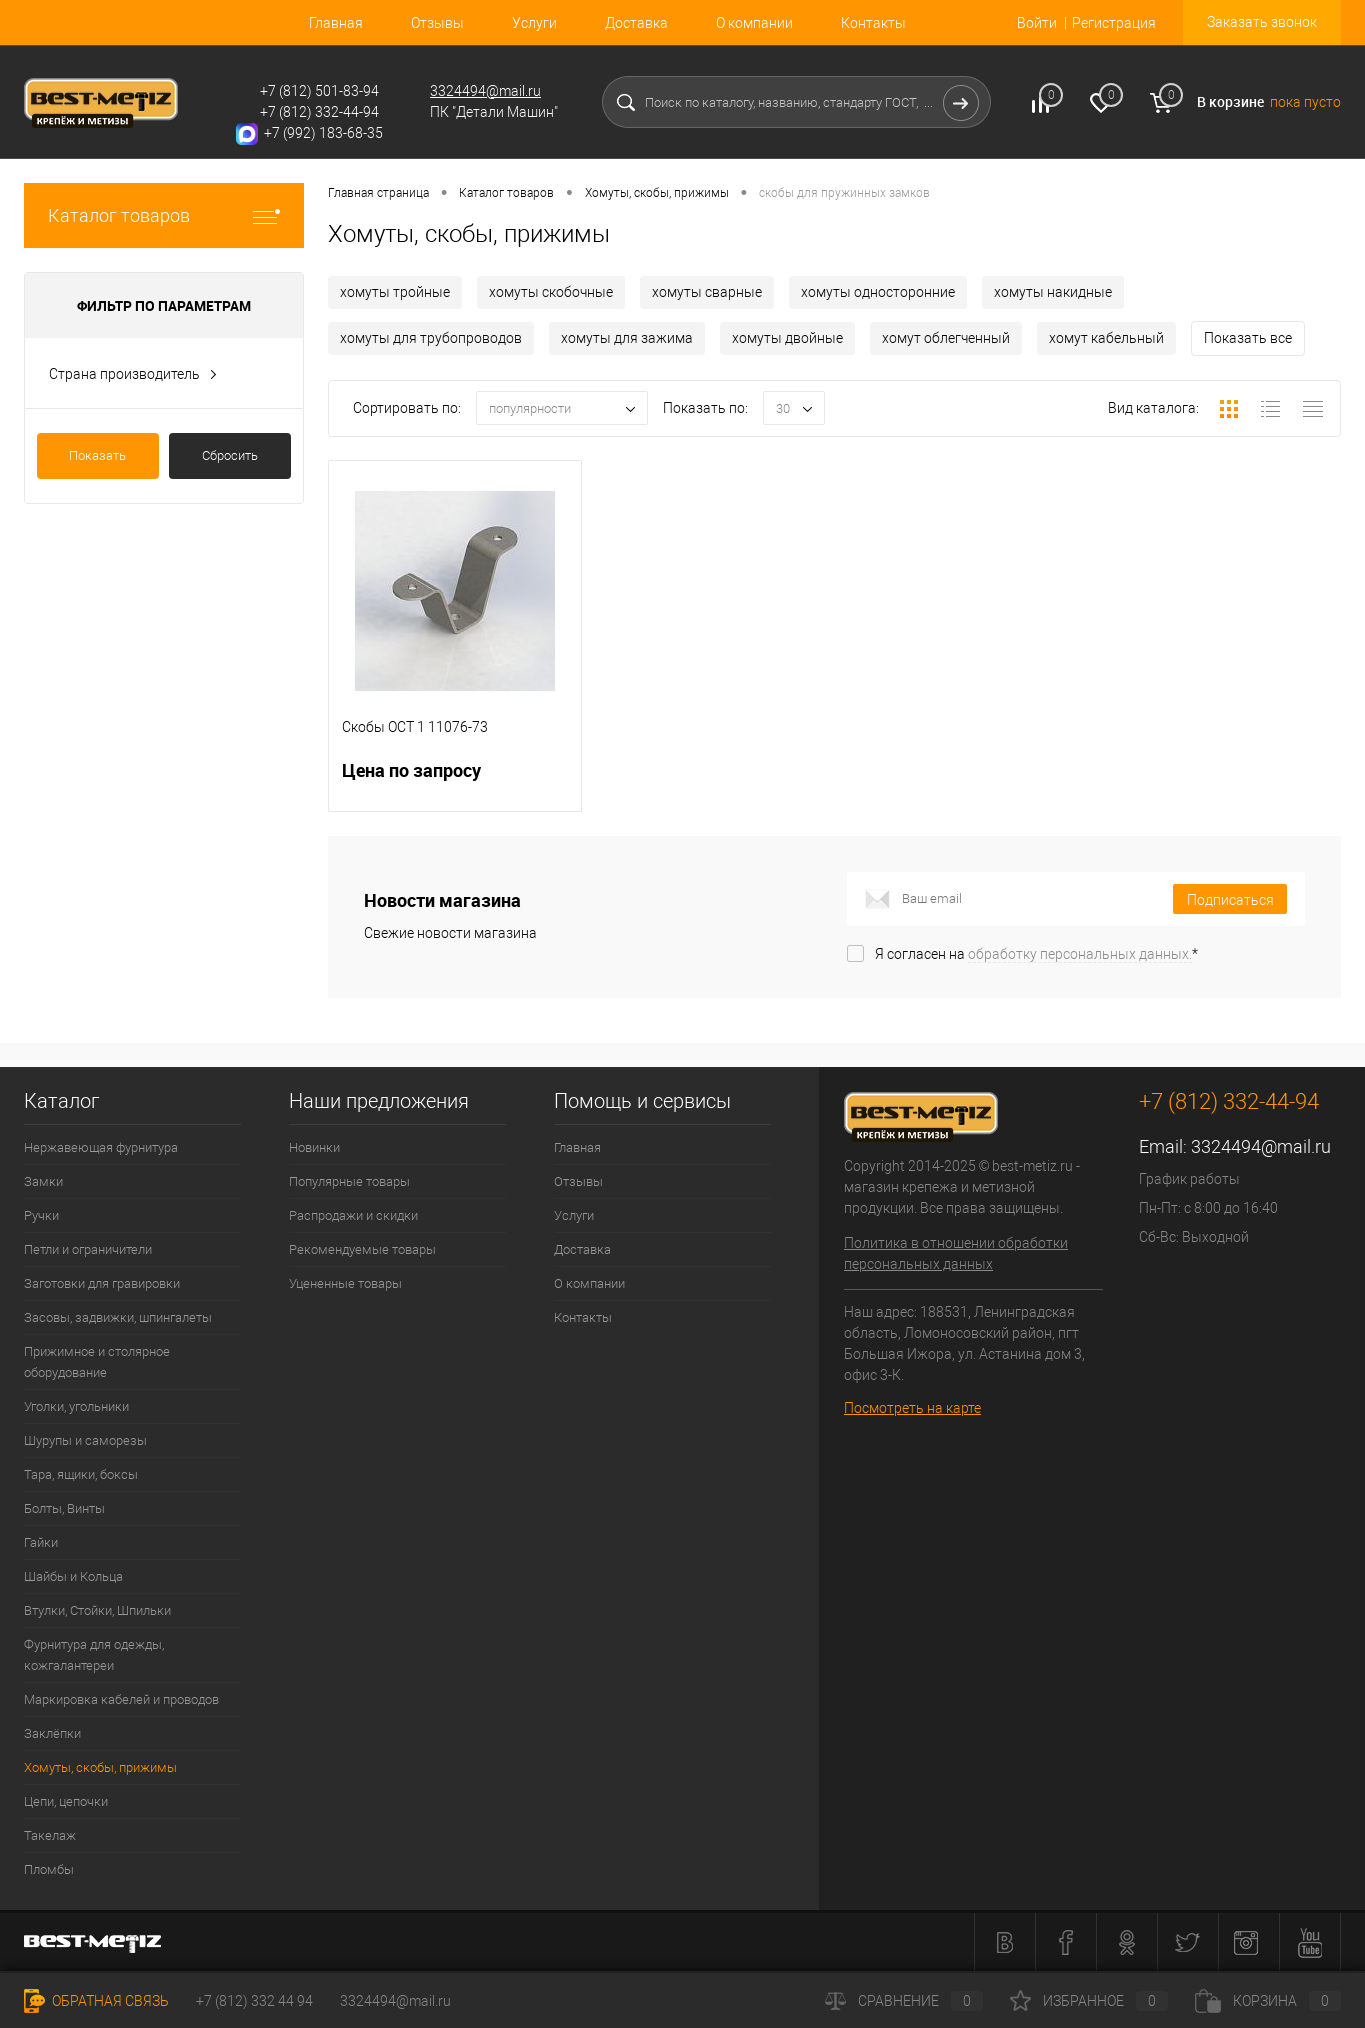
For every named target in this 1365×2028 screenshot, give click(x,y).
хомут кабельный (1106, 338)
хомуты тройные (395, 292)
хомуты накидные (1053, 292)
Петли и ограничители (88, 1249)
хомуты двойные (787, 338)
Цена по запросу (455, 782)
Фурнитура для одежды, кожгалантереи (94, 1655)
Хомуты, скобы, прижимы (100, 1767)
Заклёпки (52, 1733)
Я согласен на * (1036, 954)
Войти (1037, 23)
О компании (754, 23)
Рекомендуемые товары (362, 1249)
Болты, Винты (64, 1508)
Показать (97, 455)
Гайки (41, 1542)
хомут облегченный (946, 338)
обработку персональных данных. (1080, 954)
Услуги (534, 23)
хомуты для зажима (627, 338)
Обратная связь (96, 2001)
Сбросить (230, 455)
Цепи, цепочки (66, 1801)
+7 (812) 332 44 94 (254, 2001)
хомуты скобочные (551, 292)
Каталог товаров (164, 215)
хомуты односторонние (878, 292)
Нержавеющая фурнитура (101, 1147)
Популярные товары (349, 1181)
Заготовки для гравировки (102, 1283)
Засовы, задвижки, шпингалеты (118, 1317)
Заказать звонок (1262, 22)
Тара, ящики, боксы (81, 1474)
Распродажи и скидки (353, 1215)
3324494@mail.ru (485, 91)
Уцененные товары (345, 1283)
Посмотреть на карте (912, 1408)
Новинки (314, 1147)
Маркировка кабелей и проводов (121, 1699)
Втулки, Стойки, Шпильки (97, 1610)
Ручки (41, 1215)
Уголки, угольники (76, 1406)
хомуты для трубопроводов (431, 338)
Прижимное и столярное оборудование (97, 1362)
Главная (336, 23)
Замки (43, 1181)
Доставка (636, 23)
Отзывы (437, 23)
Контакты (873, 23)
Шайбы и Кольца (73, 1576)
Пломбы (49, 1869)
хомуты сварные (707, 292)
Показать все (1248, 338)
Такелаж (50, 1835)
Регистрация (1114, 23)
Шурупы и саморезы (85, 1440)
